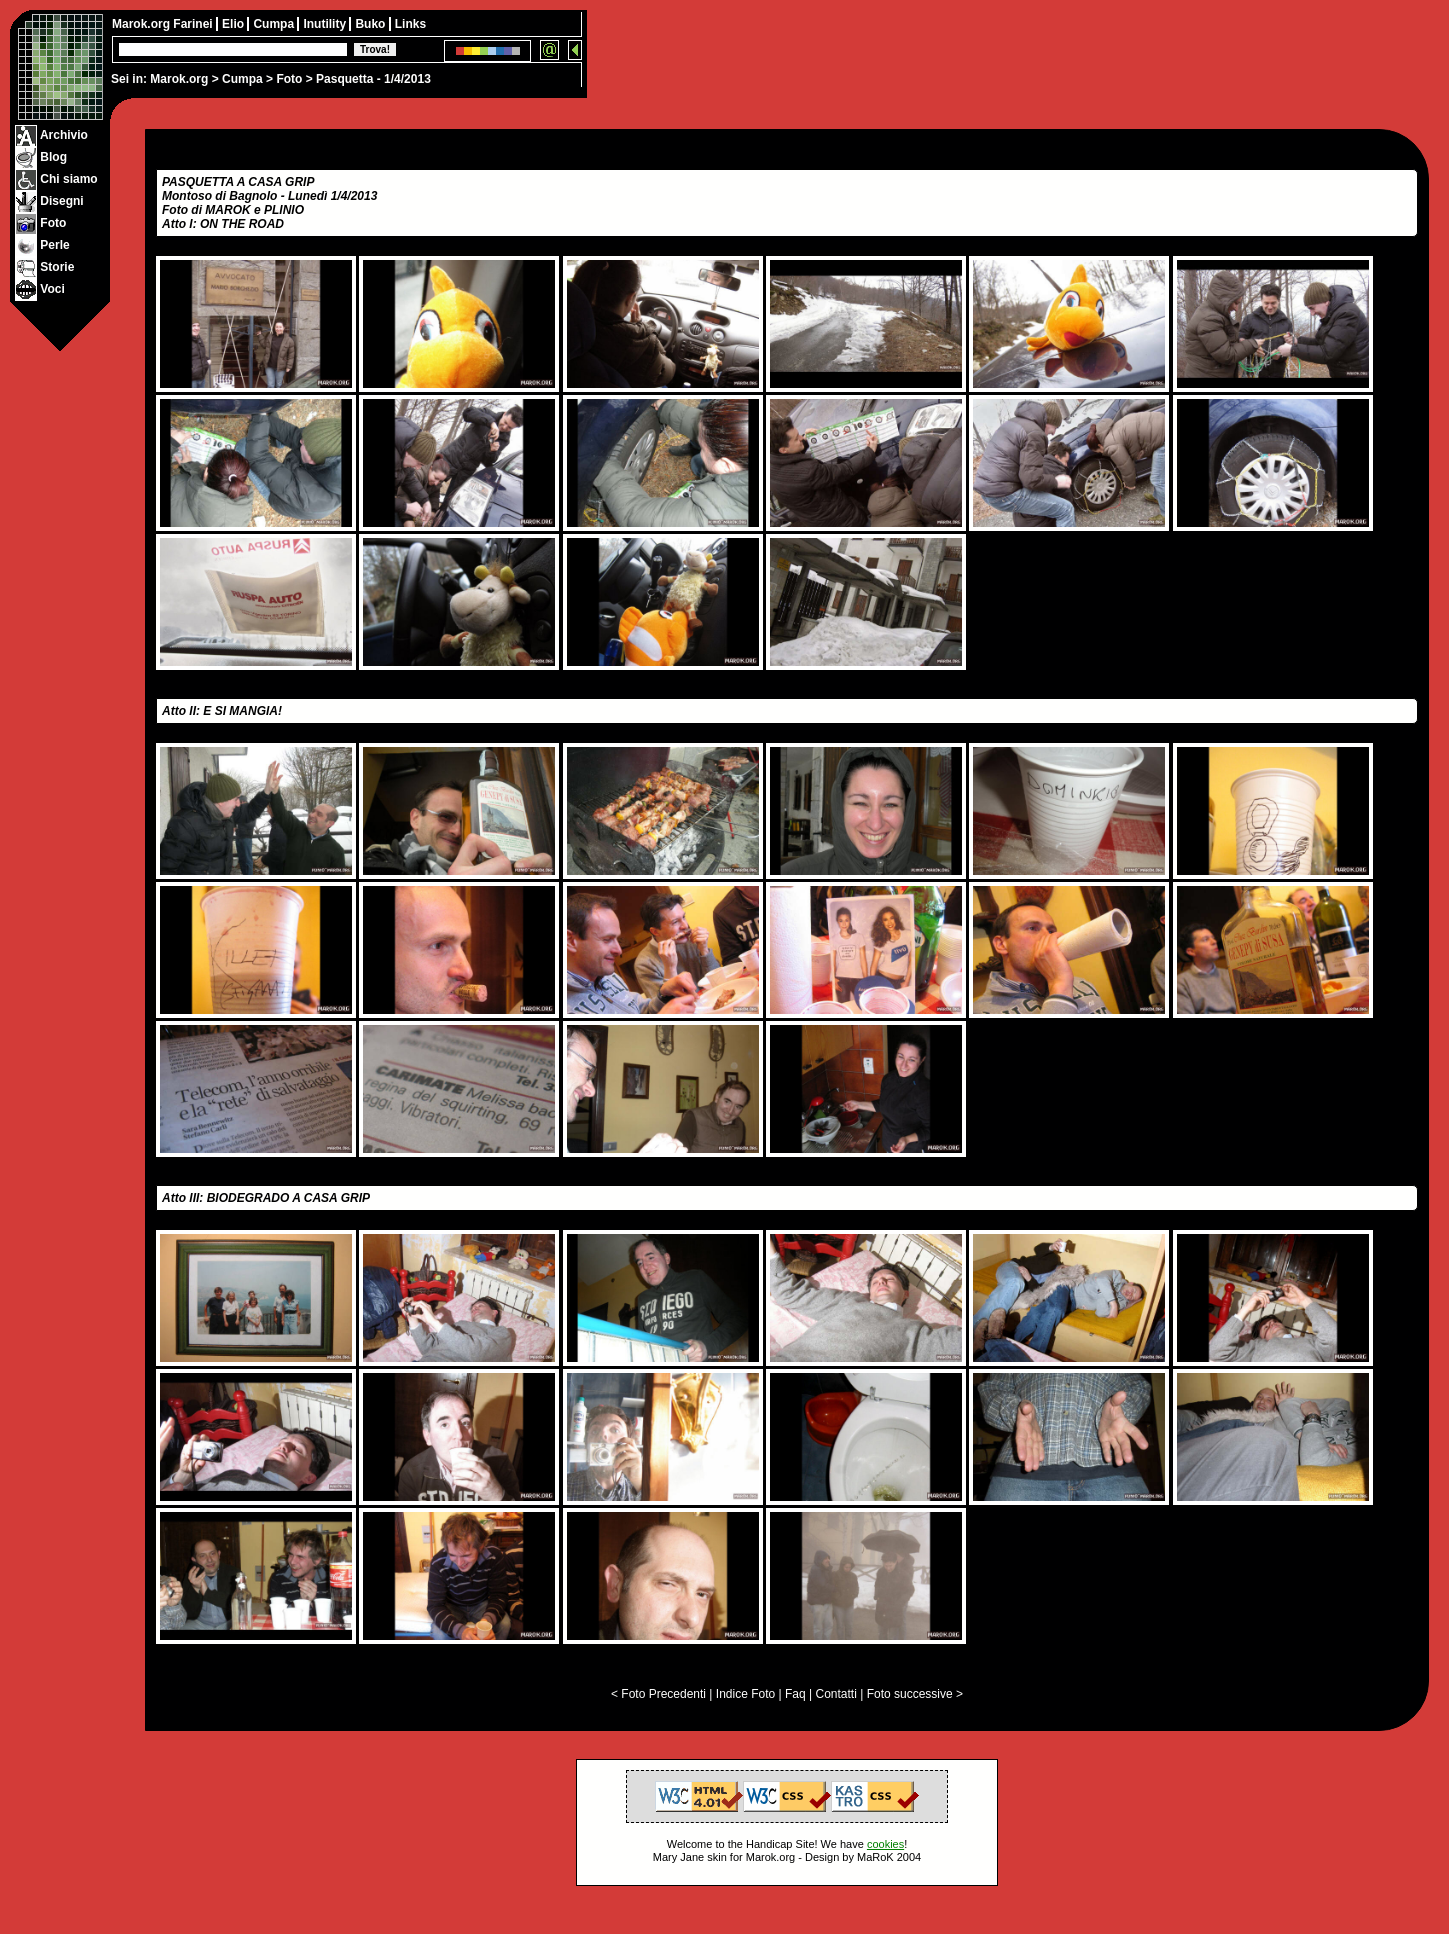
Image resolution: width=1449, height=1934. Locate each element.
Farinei (194, 24)
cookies (885, 1844)
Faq (795, 1694)
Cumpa (242, 79)
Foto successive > (915, 1694)
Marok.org (179, 79)
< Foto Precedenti (658, 1694)
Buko (371, 24)
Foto (289, 79)
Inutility (326, 24)
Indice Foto (745, 1694)
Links (410, 24)
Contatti (835, 1694)
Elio (234, 24)
